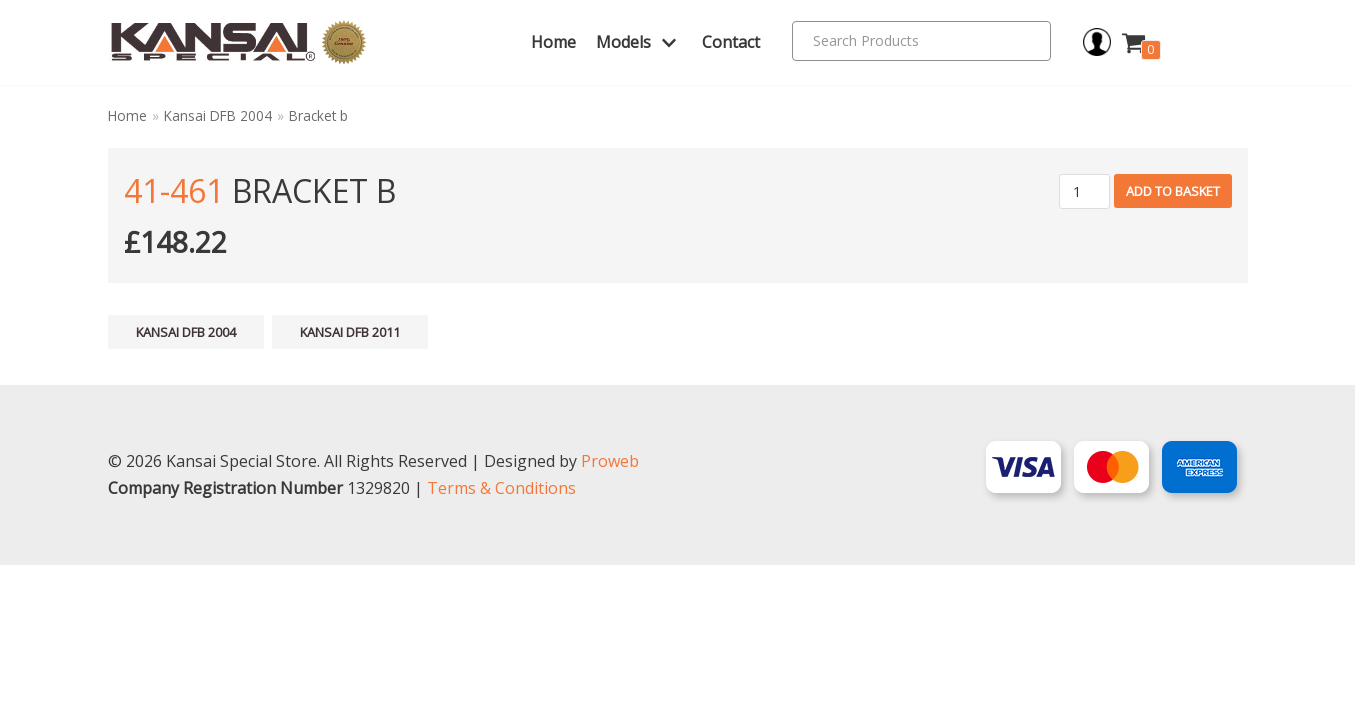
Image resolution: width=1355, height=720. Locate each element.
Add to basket (1173, 191)
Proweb (610, 616)
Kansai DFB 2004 (218, 115)
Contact (731, 42)
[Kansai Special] (239, 42)
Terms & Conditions (501, 643)
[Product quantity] (1084, 191)
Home (553, 42)
